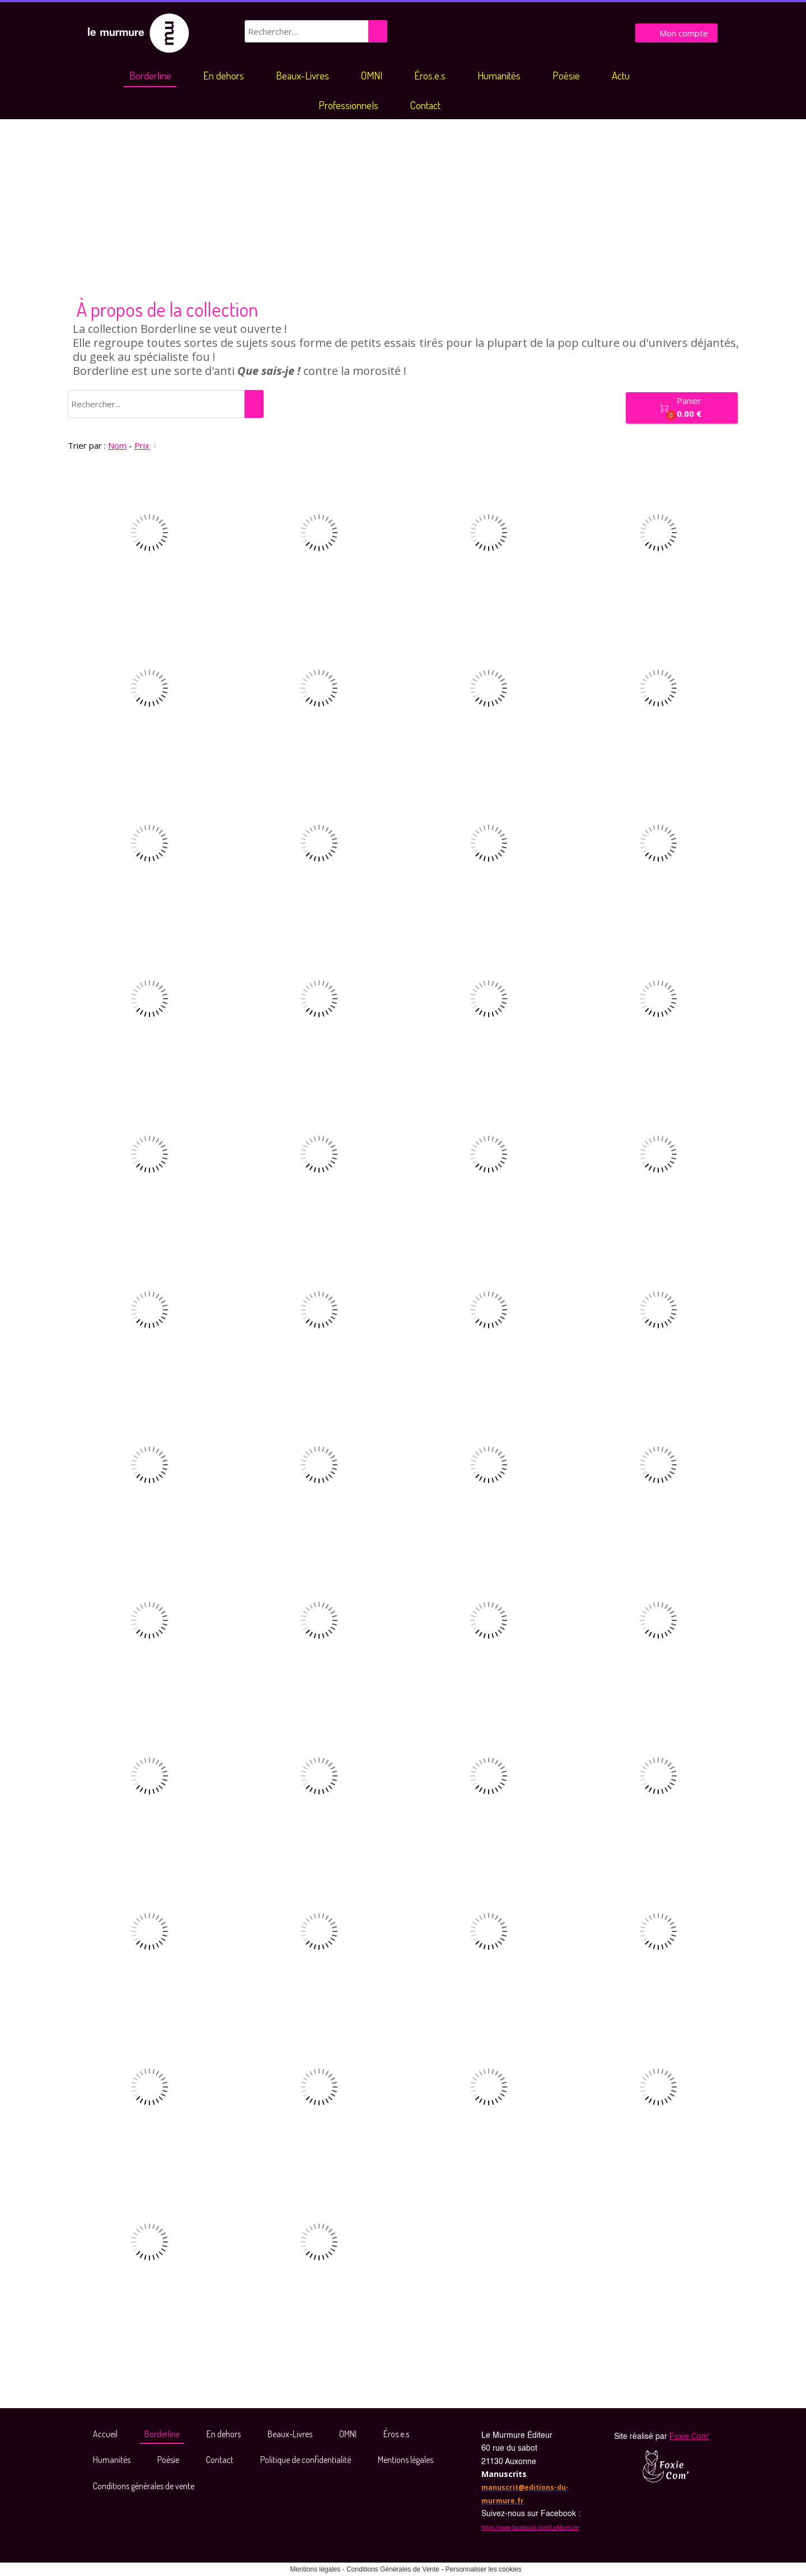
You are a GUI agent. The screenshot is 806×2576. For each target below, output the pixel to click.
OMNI (371, 75)
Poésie (566, 75)
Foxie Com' (689, 2437)
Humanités (499, 75)
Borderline (150, 75)
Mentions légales (405, 2459)
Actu (621, 75)
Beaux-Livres (302, 75)
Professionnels (348, 105)
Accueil (105, 2433)
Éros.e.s (430, 75)
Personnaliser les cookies (484, 2569)
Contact (425, 105)
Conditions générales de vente (143, 2486)
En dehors (223, 75)
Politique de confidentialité (305, 2459)
